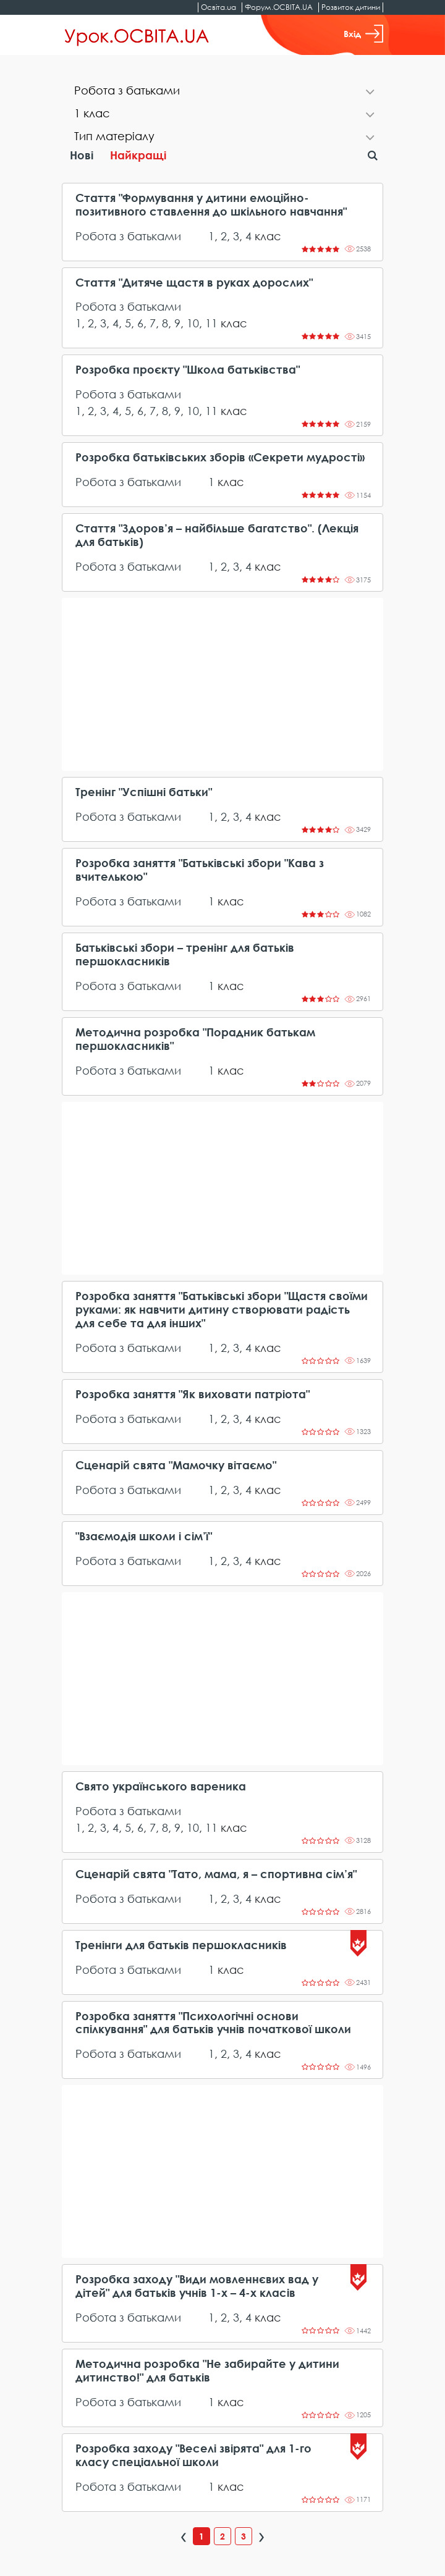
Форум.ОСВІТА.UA (279, 7)
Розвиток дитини (350, 7)
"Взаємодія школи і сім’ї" (143, 1536)
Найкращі (138, 155)
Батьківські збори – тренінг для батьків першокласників (184, 954)
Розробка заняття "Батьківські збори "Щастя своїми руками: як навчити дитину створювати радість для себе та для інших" (221, 1310)
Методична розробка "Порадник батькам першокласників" (195, 1039)
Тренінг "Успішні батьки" (143, 792)
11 (211, 323)
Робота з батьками (128, 236)
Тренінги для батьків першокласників (181, 1945)
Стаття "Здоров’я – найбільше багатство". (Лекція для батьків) (216, 535)
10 (193, 323)
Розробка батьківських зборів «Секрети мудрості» (220, 457)
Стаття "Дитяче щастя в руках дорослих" (194, 282)
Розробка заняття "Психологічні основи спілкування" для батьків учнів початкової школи (213, 2023)
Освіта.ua (218, 7)
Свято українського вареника (160, 1786)
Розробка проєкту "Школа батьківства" (187, 369)
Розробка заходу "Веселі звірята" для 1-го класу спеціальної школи (193, 2455)
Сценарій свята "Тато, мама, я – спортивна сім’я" (216, 1874)
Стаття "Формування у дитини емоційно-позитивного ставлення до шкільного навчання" (211, 204)
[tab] (222, 91)
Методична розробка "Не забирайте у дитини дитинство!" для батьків (207, 2370)
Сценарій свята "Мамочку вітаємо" (175, 1465)
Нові (81, 155)
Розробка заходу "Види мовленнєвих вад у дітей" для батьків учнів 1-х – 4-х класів (196, 2286)
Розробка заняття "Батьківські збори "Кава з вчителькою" (199, 870)
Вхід (363, 34)
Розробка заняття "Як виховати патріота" (192, 1394)
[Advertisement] (222, 684)
